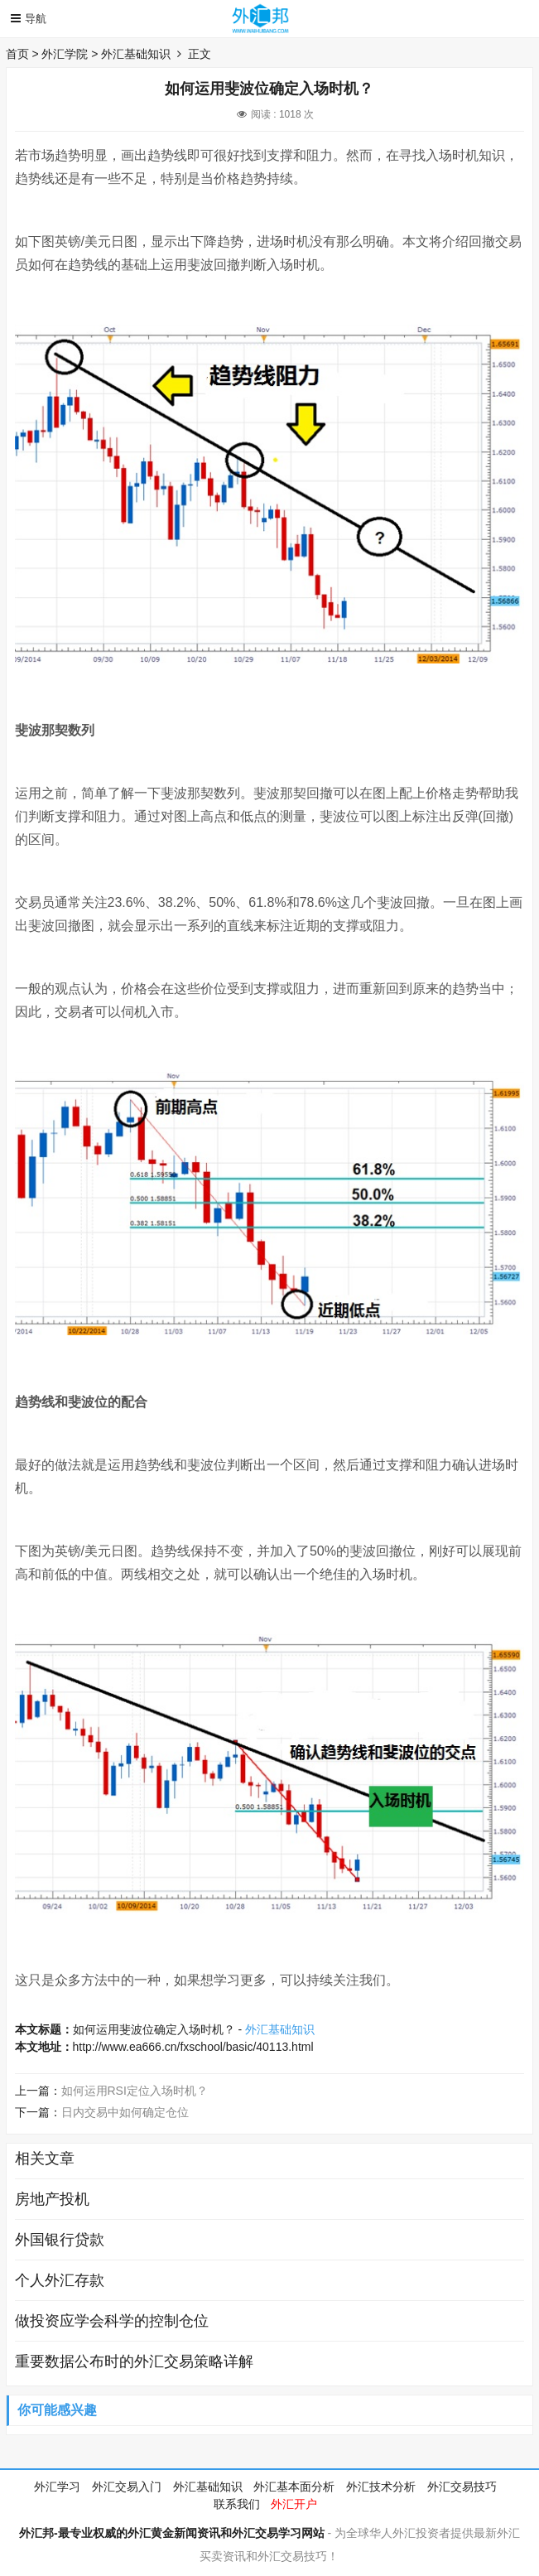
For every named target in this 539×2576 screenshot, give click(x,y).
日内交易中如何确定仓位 (125, 2112)
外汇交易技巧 (462, 2486)
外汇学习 (57, 2486)
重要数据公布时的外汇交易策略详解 (134, 2361)
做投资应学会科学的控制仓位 (112, 2321)
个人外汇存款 (59, 2280)
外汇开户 (294, 2504)
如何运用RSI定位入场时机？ (134, 2090)
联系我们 (237, 2504)
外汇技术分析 (381, 2486)
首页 (17, 53)
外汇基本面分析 (293, 2486)
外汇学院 (64, 53)
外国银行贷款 (59, 2239)
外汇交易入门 (126, 2486)
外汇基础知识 (136, 53)
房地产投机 (52, 2199)
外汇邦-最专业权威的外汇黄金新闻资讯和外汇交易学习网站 (172, 2533)
